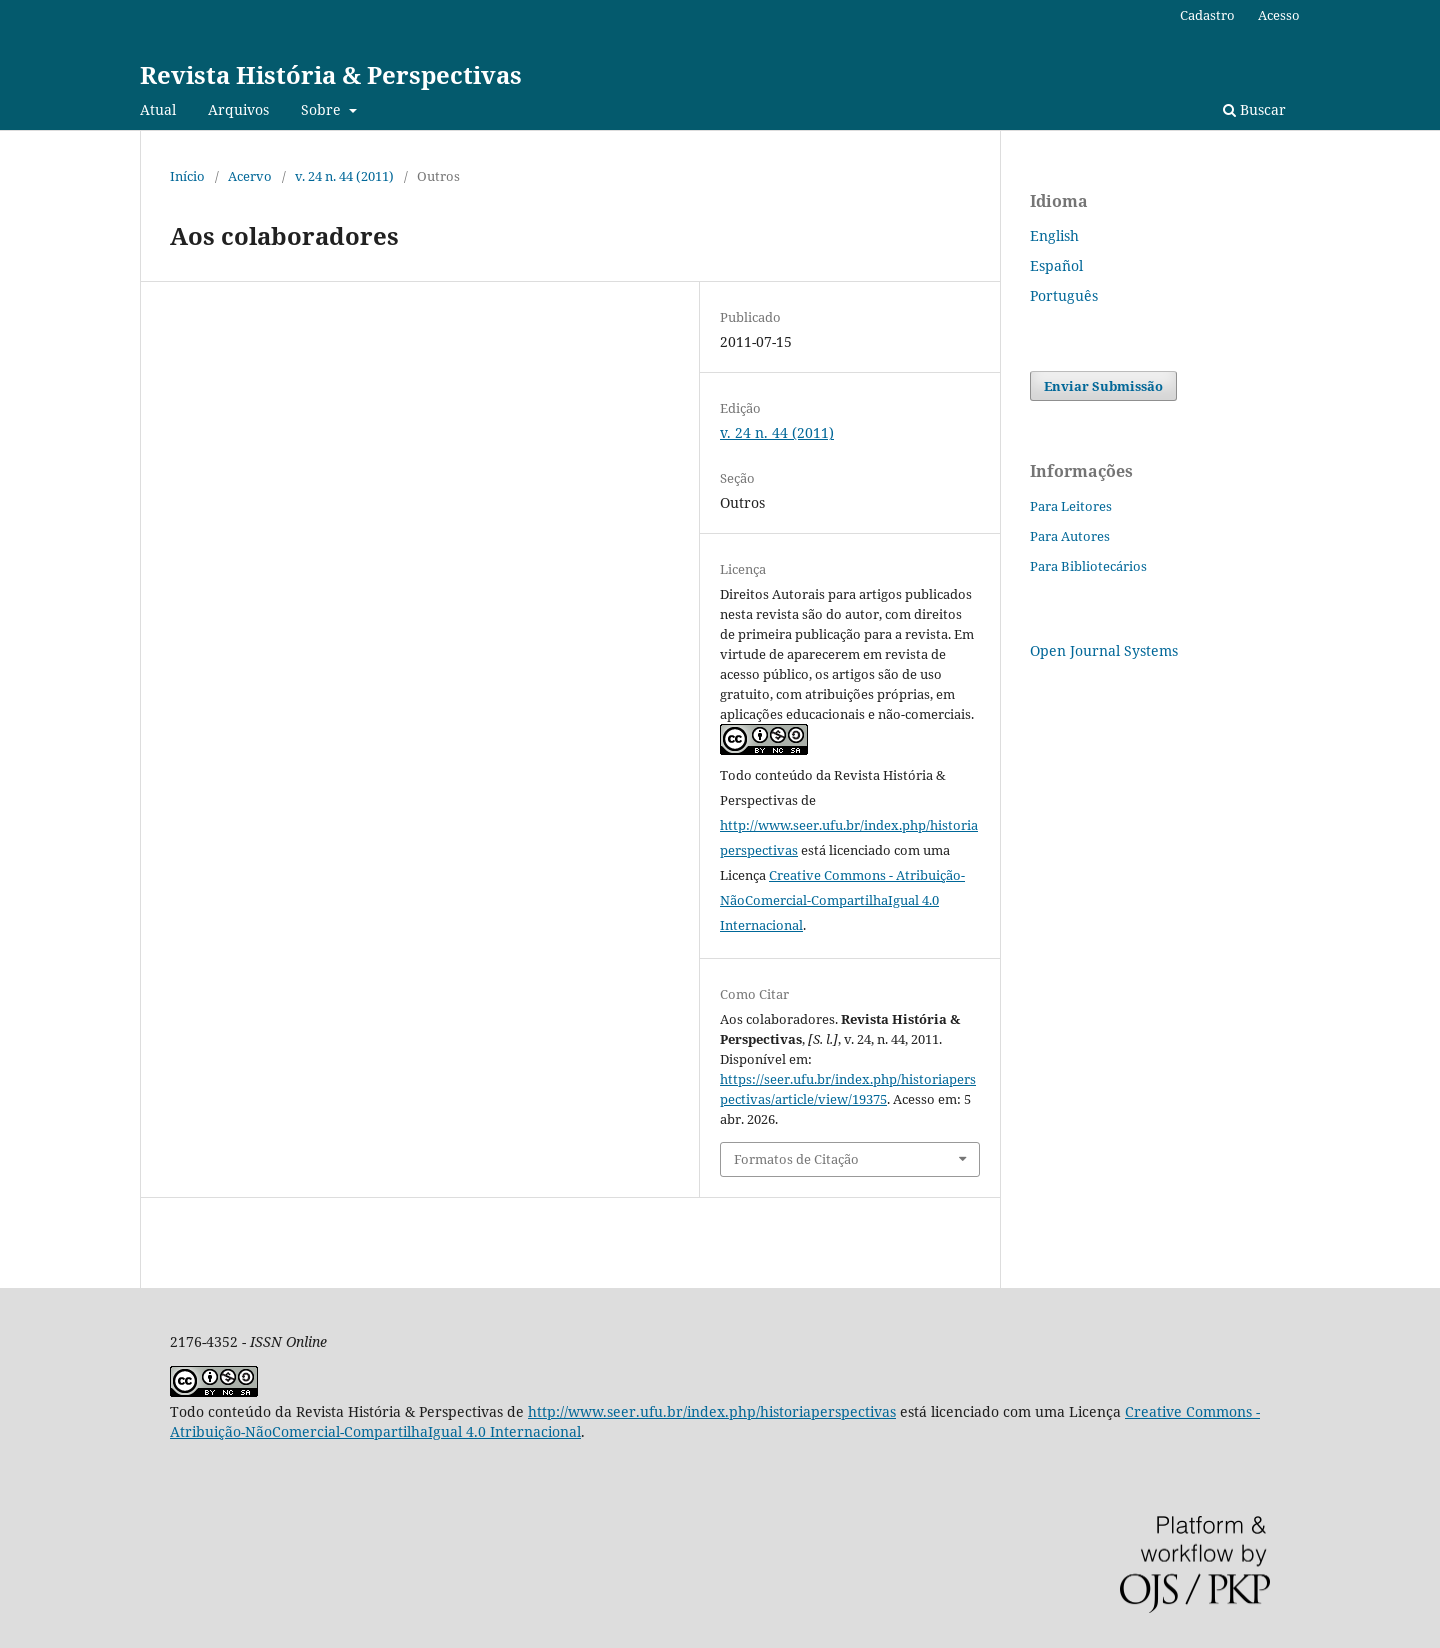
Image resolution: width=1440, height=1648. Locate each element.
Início (187, 176)
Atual (158, 109)
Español (1056, 265)
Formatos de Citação (796, 1159)
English (1054, 235)
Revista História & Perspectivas (331, 74)
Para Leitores (1071, 506)
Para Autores (1070, 536)
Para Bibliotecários (1088, 566)
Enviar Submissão (1103, 386)
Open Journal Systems (1104, 650)
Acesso (1279, 15)
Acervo (250, 176)
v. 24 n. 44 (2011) (344, 176)
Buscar (1254, 109)
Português (1064, 295)
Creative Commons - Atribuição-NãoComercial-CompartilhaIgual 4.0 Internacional (842, 900)
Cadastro (1207, 15)
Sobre (323, 109)
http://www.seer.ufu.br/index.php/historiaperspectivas (712, 1411)
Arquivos (238, 109)
